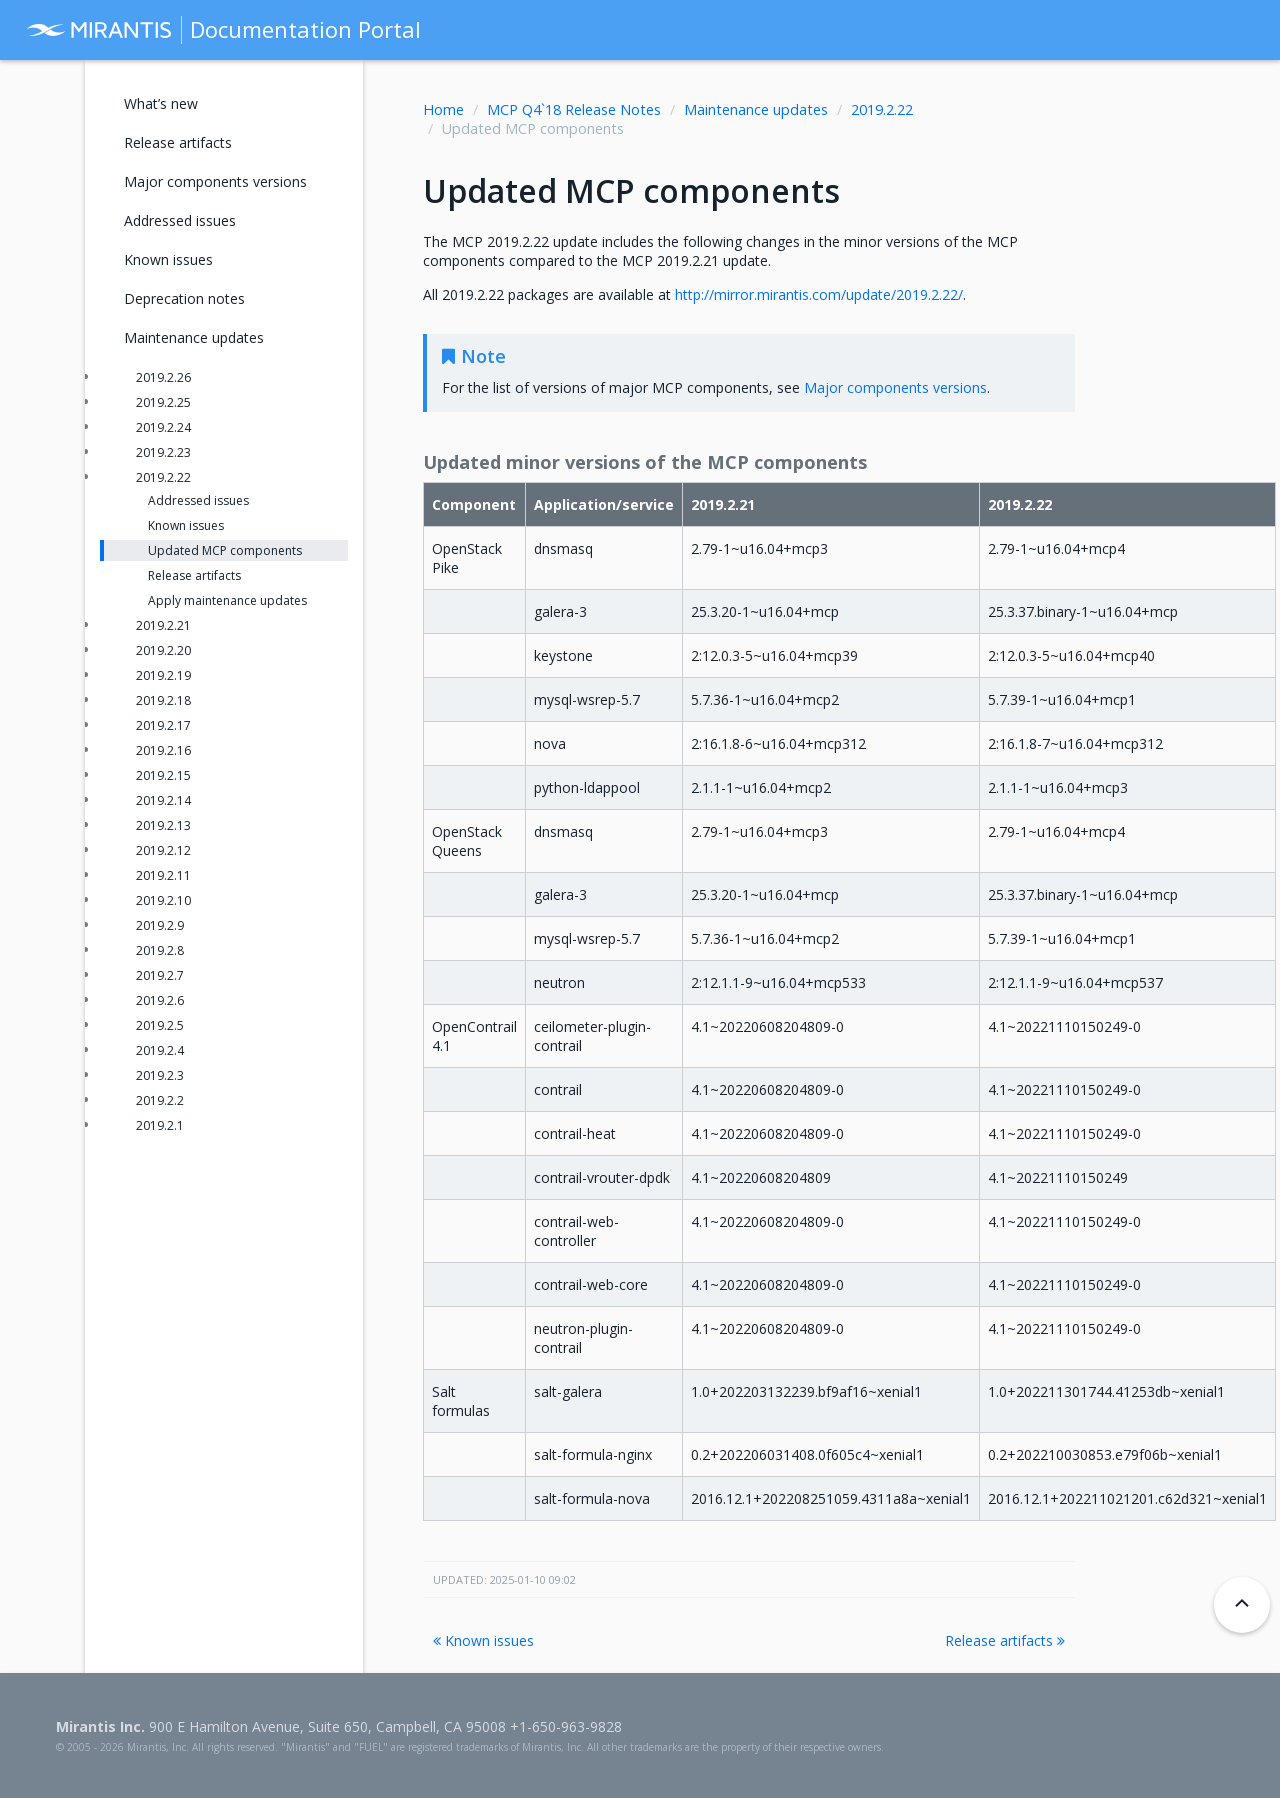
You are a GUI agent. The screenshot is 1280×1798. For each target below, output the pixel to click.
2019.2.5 (160, 1025)
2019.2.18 (163, 700)
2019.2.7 (160, 975)
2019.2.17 (163, 725)
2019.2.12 (163, 850)
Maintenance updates (756, 109)
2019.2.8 (160, 950)
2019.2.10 (163, 900)
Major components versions (215, 181)
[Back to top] (1242, 1605)
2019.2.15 (163, 775)
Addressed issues (180, 220)
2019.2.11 (163, 875)
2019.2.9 (160, 925)
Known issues (483, 1640)
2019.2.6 (160, 1000)
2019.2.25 (163, 402)
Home (443, 109)
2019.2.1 (160, 1125)
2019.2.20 (163, 650)
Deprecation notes (184, 298)
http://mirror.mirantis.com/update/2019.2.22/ (819, 294)
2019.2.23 (163, 452)
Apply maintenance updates (227, 600)
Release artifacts (1005, 1640)
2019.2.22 (882, 109)
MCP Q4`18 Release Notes (574, 109)
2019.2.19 (163, 675)
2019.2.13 (163, 825)
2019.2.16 (163, 750)
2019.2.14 (163, 800)
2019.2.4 (160, 1050)
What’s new (161, 103)
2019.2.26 (163, 377)
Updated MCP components (225, 550)
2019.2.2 (160, 1100)
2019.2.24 (163, 427)
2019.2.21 (163, 625)
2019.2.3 (160, 1075)
